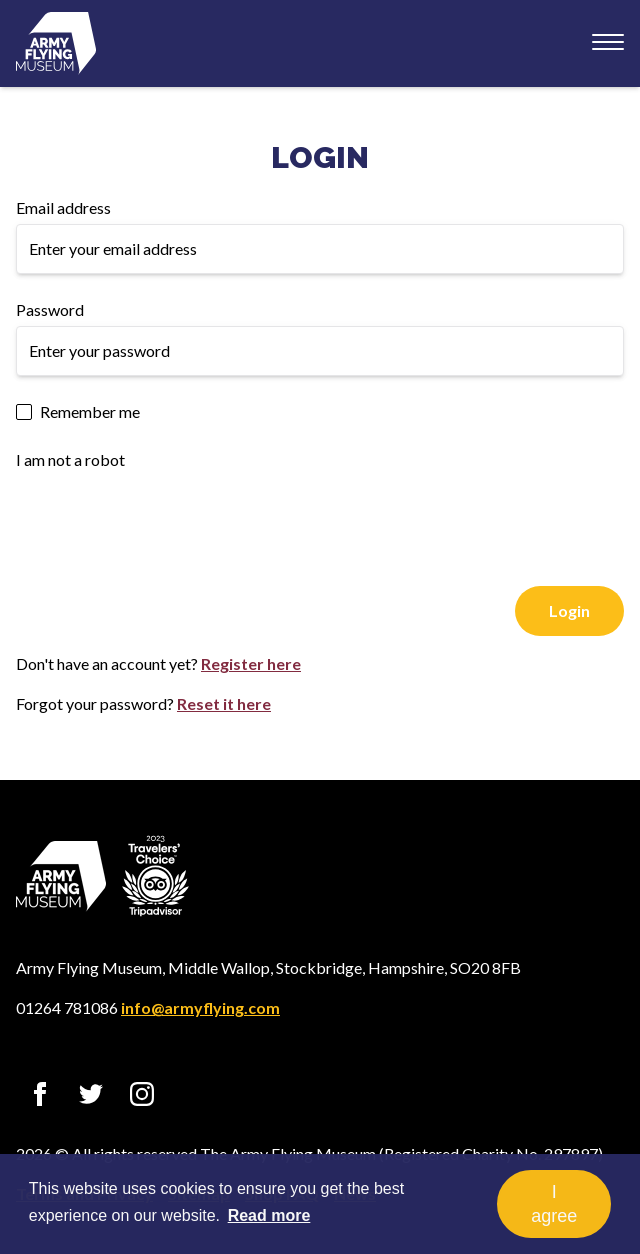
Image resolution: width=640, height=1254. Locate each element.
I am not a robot (70, 459)
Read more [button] (269, 1215)
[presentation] (168, 515)
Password (50, 309)
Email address (63, 207)
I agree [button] (554, 1204)
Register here (251, 663)
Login (320, 157)
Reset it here (224, 703)
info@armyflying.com (200, 1007)
